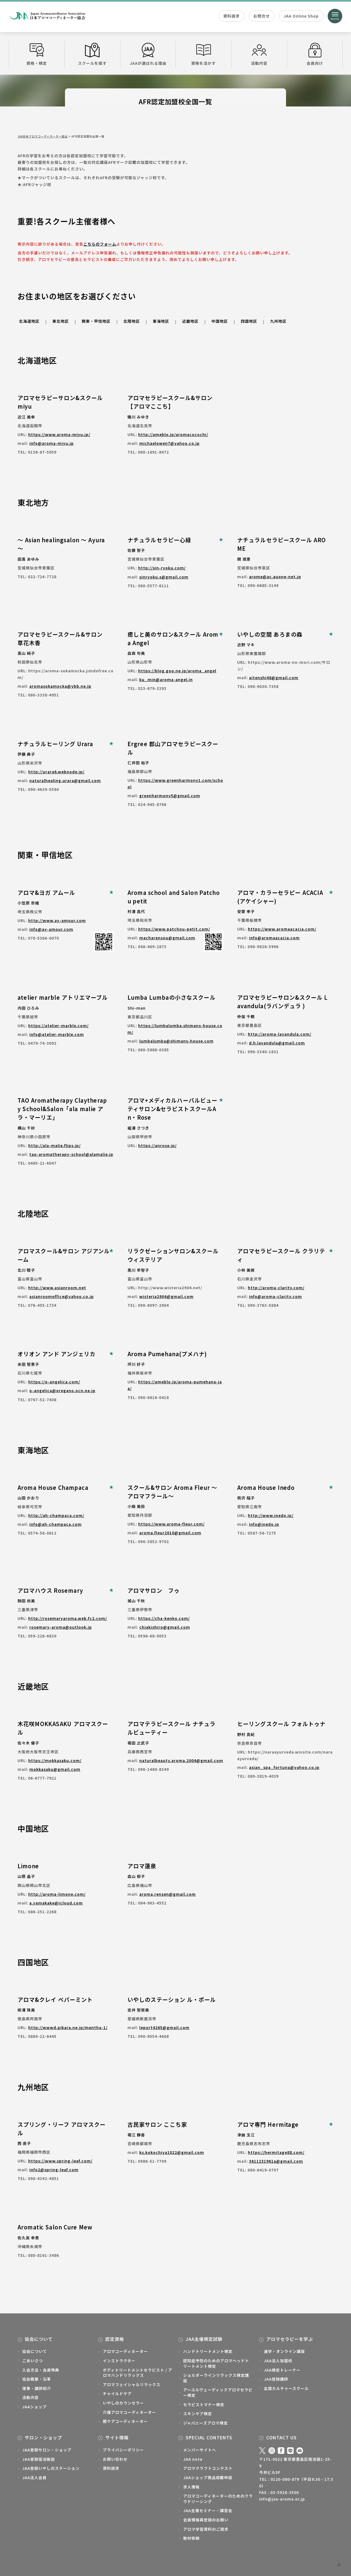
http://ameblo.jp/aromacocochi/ (173, 434)
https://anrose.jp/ (157, 1145)
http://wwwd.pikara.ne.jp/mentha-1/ (67, 2027)
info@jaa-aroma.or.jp (282, 2499)
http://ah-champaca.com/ (56, 1515)
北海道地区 (29, 321)
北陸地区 (131, 321)
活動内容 (259, 54)
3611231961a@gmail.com (276, 2161)
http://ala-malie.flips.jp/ (54, 1145)
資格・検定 (36, 54)
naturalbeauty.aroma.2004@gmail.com (181, 1760)
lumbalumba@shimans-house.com (176, 1041)
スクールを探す (92, 54)
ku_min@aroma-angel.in (166, 679)
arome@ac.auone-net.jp (275, 576)
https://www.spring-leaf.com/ (60, 2161)
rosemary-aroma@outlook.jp (60, 1627)
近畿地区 (190, 321)
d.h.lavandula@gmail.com (277, 1043)
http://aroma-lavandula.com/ (279, 1034)
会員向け (314, 54)
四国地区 (249, 321)
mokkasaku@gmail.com (54, 1769)
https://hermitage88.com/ (276, 2152)
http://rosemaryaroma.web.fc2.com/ (67, 1618)
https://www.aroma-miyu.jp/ (59, 434)
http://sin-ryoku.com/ (162, 568)
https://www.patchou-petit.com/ (174, 929)
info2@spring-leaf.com (53, 2169)
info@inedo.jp (264, 1524)
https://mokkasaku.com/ (54, 1760)
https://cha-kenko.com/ (164, 1618)
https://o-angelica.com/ (54, 1381)
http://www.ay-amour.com (57, 920)
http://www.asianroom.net (57, 1287)
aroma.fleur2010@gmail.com (170, 1532)
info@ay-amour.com (51, 929)
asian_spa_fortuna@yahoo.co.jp (284, 1767)
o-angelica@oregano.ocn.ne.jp (62, 1390)
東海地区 (161, 321)
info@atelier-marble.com (56, 1034)
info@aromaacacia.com (274, 937)
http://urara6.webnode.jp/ (56, 771)
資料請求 (231, 16)
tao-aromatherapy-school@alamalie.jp (71, 1154)
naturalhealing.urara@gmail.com (65, 780)
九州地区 (278, 321)
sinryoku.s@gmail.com (163, 577)
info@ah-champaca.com (55, 1524)
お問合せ (261, 16)
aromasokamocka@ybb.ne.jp (60, 686)
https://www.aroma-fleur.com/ (171, 1524)
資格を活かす (203, 54)
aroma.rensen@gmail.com (167, 1894)
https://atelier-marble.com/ (58, 1025)
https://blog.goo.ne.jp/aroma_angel (177, 670)
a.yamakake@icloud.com (56, 1903)
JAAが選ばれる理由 (148, 54)
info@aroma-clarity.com (275, 1296)
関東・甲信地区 (96, 321)
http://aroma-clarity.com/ (276, 1287)
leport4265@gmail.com (164, 2027)
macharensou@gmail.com (167, 937)
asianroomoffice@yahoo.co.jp (61, 1296)
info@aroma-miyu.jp (51, 443)
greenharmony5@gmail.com (169, 795)
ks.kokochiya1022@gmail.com (171, 2152)
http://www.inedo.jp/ (270, 1515)
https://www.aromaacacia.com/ (282, 929)
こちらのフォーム (99, 244)
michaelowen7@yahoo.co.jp (169, 443)
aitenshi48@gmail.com (273, 677)
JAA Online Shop (301, 16)
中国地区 (219, 321)
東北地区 (60, 321)
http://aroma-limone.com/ (57, 1894)
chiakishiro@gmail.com (164, 1627)
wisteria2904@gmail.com (166, 1296)
